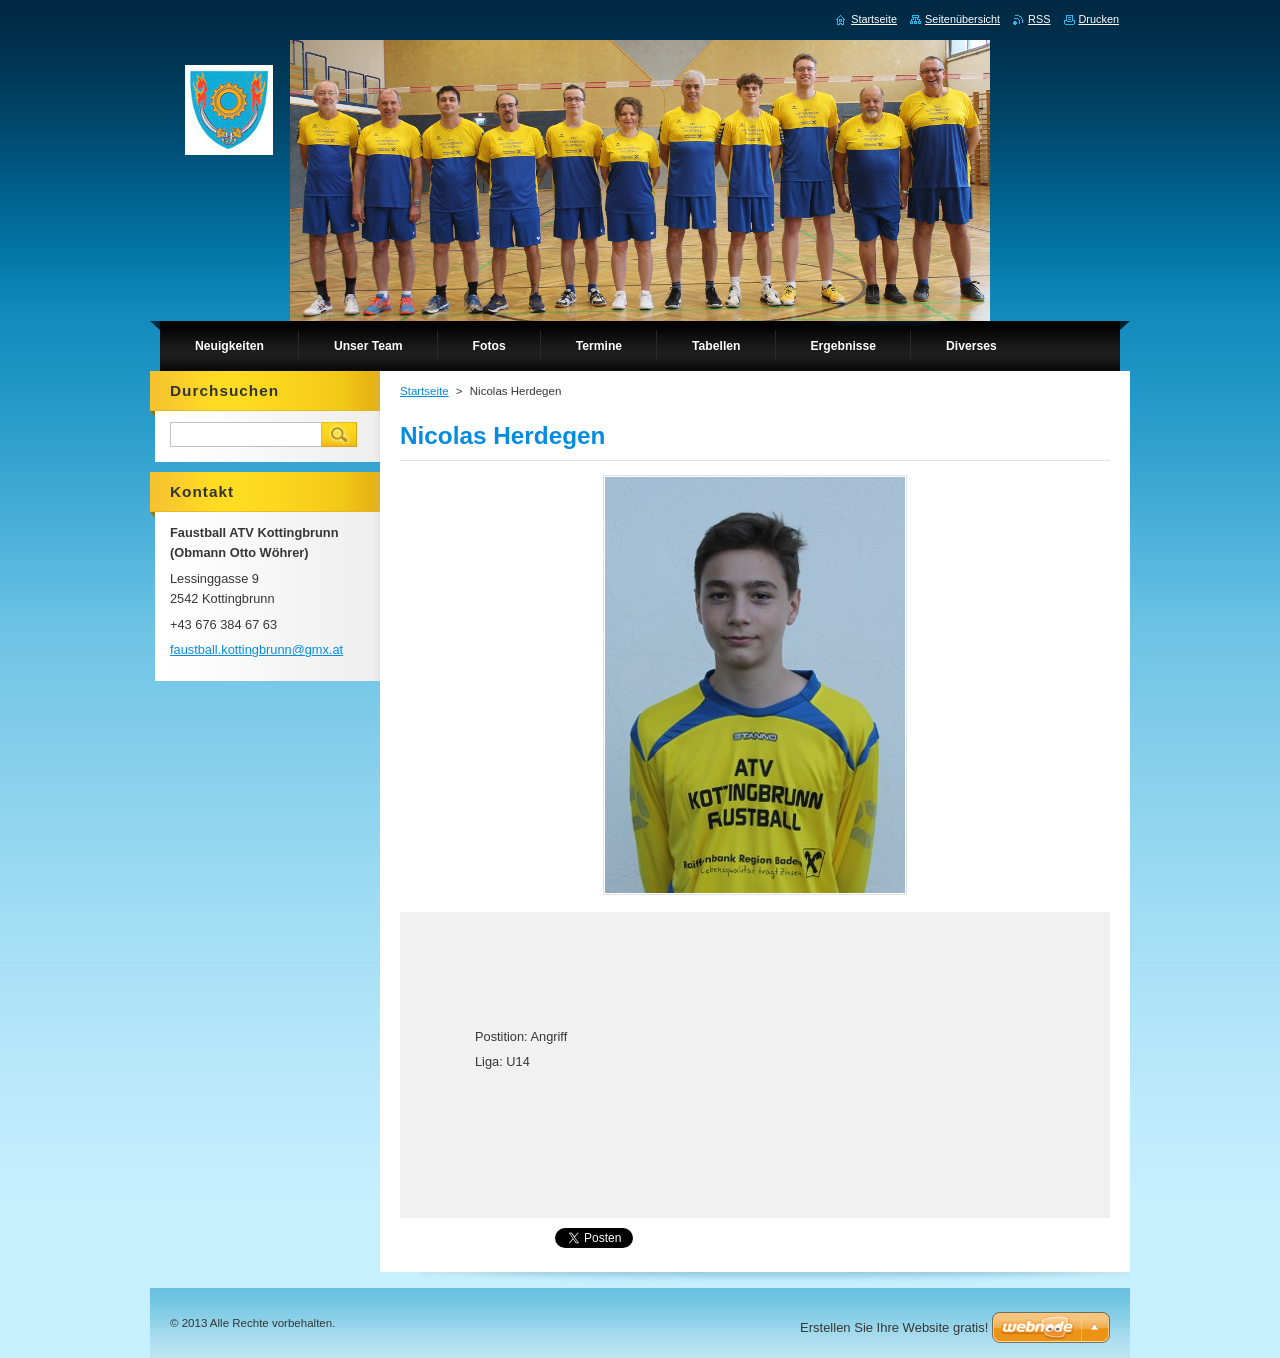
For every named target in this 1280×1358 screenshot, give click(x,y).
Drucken (1099, 19)
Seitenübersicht (962, 19)
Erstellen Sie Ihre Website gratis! (894, 1327)
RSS (1039, 19)
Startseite (424, 391)
